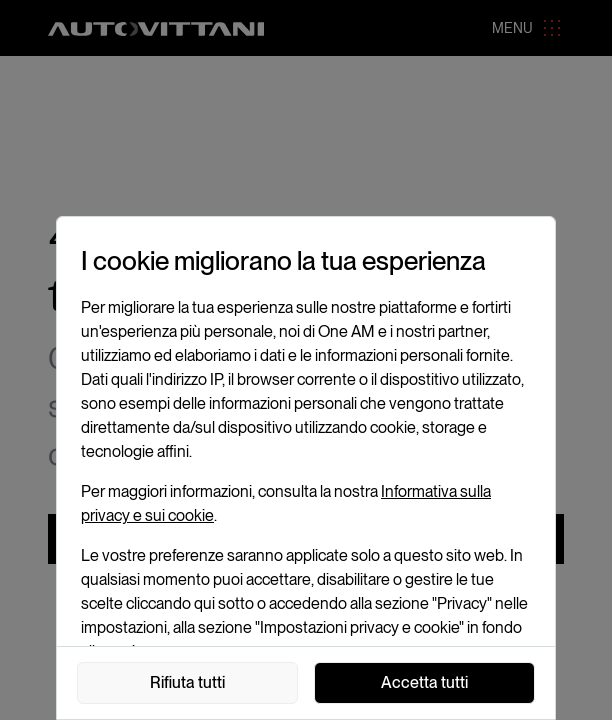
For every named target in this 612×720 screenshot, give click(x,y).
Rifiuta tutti (187, 682)
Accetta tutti (424, 682)
